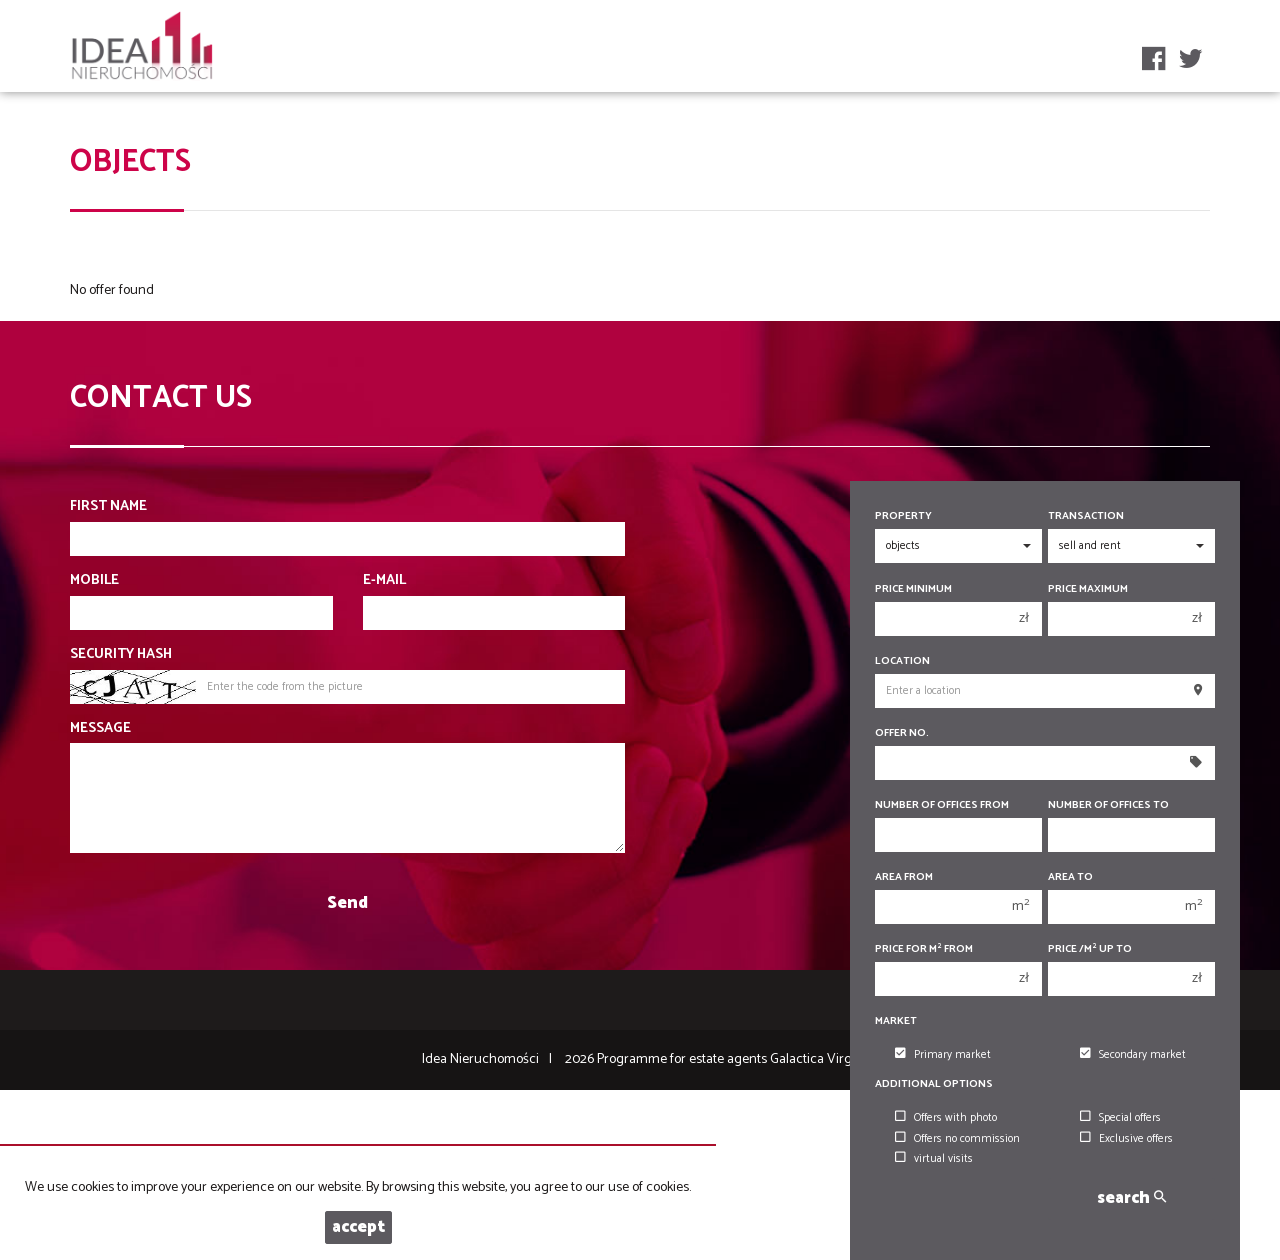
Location (902, 661)
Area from (904, 877)
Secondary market (1133, 1055)
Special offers (1120, 1118)
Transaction (1086, 516)
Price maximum (1088, 589)
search (1131, 1198)
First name (108, 507)
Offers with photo (946, 1118)
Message (100, 729)
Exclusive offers (1126, 1139)
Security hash (121, 655)
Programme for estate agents (683, 1059)
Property (903, 516)
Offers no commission (957, 1139)
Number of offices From (942, 805)
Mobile (94, 581)
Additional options (934, 1084)
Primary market (943, 1055)
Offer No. (902, 733)
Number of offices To (1108, 805)
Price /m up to (1090, 949)
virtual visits (934, 1159)
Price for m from (924, 949)
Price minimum (913, 589)
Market (896, 1021)
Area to (1070, 877)
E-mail (384, 581)
